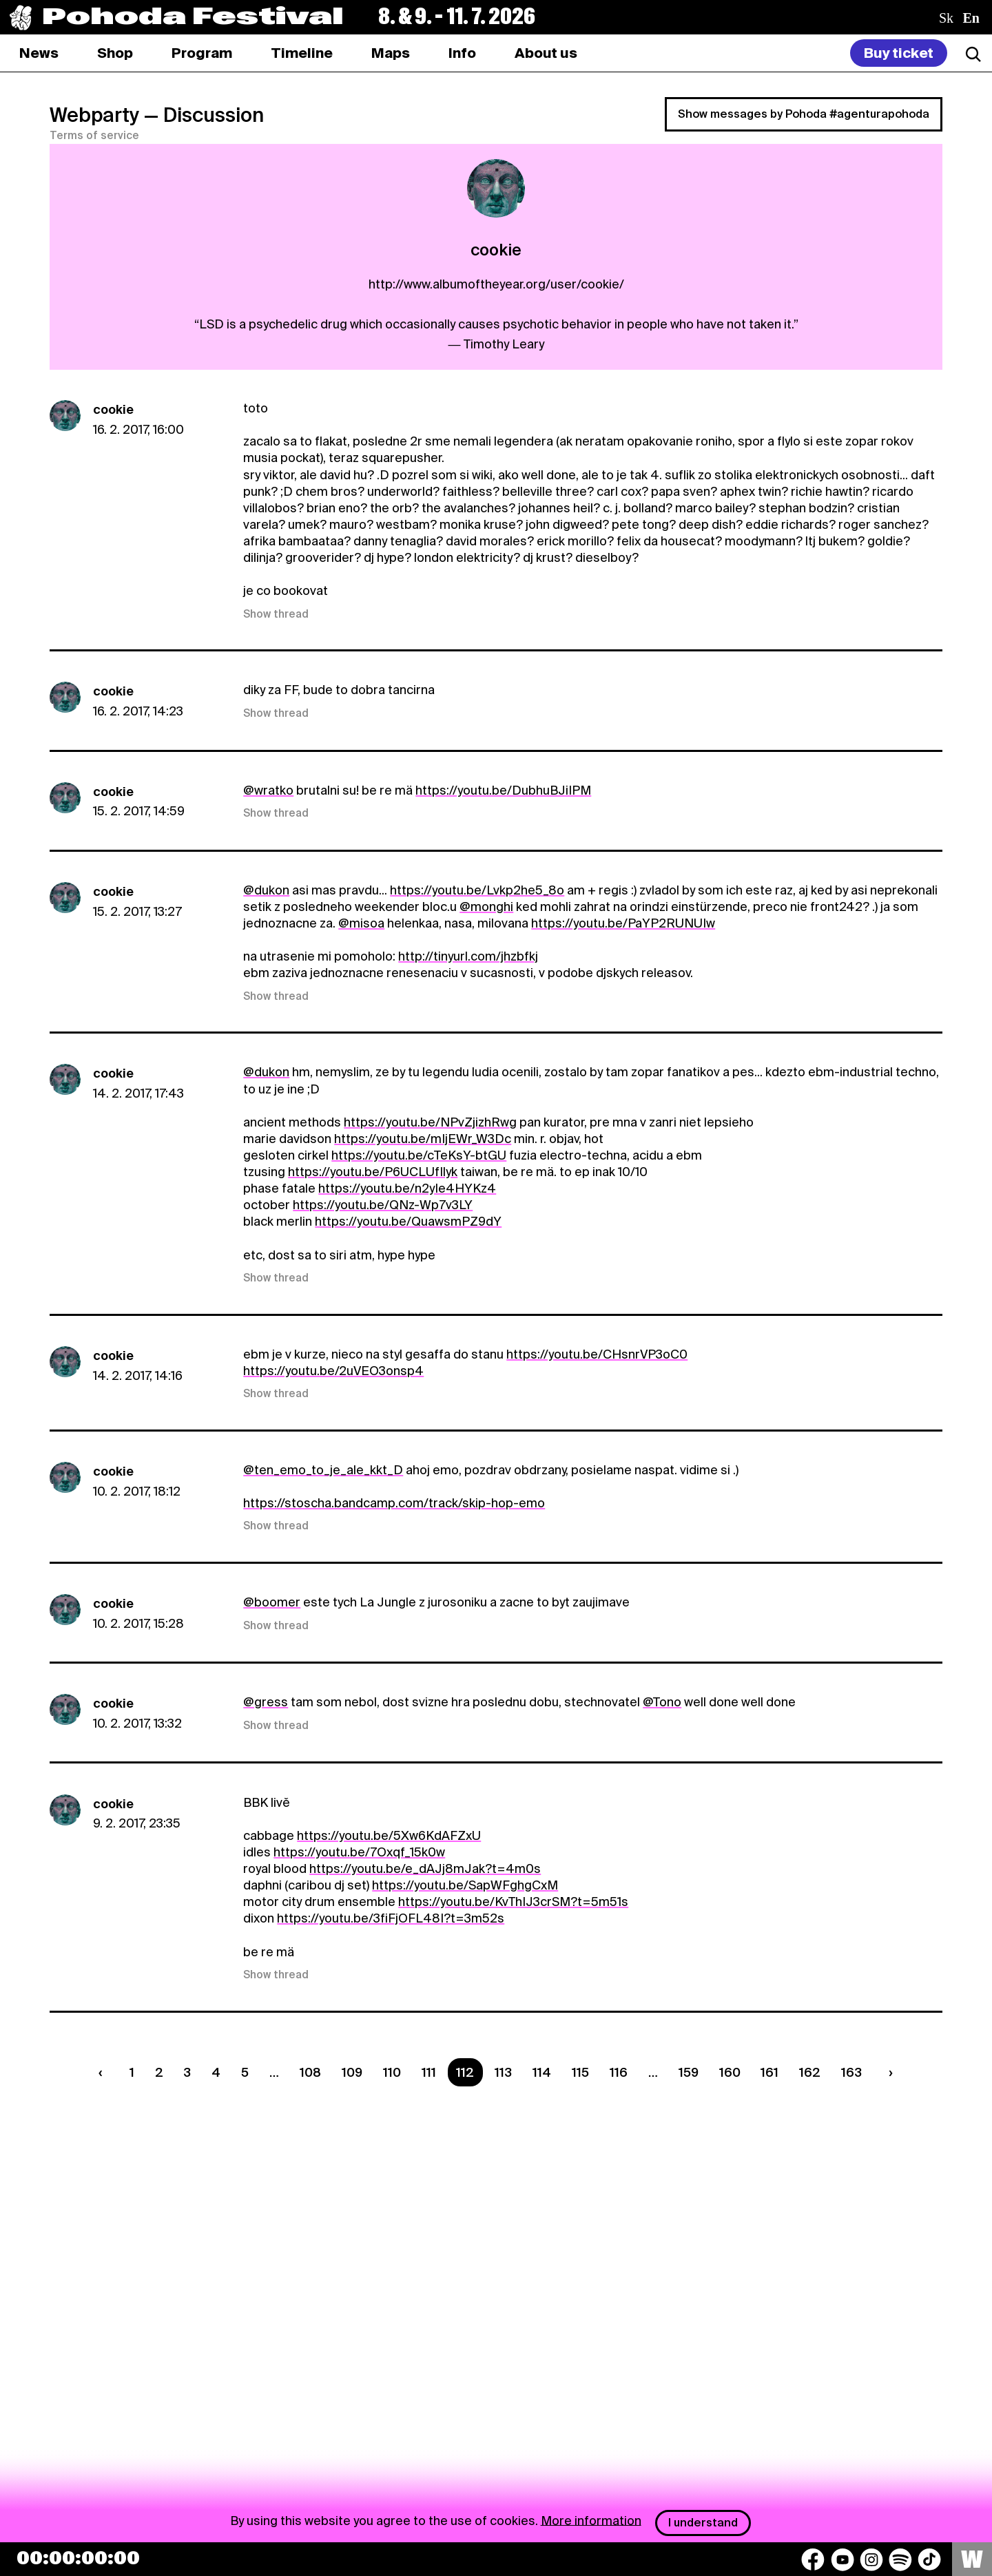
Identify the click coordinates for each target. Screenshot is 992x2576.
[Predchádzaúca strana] (103, 2072)
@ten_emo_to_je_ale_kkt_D (323, 1470)
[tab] (115, 53)
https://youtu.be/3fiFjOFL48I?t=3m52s (390, 1918)
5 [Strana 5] (245, 2072)
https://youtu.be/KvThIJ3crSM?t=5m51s (513, 1901)
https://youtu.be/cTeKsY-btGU (418, 1155)
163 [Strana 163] (851, 2072)
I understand (703, 2522)
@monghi (486, 906)
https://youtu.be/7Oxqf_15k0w (359, 1852)
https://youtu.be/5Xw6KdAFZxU (389, 1835)
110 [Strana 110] (392, 2072)
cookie (113, 409)
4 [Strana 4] (215, 2072)
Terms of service (94, 135)
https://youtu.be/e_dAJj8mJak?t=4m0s (425, 1868)
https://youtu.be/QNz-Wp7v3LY (383, 1204)
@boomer (271, 1602)
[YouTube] (842, 2559)
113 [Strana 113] (503, 2072)
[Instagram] (871, 2559)
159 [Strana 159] (689, 2072)
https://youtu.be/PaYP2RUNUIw (623, 923)
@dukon (266, 890)
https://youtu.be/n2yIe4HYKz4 (407, 1188)
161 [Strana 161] (769, 2072)
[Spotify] (900, 2559)
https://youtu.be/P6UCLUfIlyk (372, 1171)
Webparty (94, 115)
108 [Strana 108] (310, 2072)
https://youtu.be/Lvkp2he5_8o (477, 890)
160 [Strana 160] (730, 2072)
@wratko (268, 790)
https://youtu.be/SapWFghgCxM (465, 1885)
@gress (265, 1702)
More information (591, 2520)
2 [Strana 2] (159, 2072)
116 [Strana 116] (619, 2072)
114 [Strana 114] (542, 2072)
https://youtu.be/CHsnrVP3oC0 (597, 1354)
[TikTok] (929, 2559)
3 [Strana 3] (187, 2072)
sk (946, 17)
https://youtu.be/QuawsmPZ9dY (408, 1221)
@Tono (662, 1702)
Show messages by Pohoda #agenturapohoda (803, 114)
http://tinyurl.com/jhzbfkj (468, 956)
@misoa (361, 923)
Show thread (276, 614)
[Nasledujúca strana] (888, 2072)
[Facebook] (813, 2559)
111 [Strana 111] (429, 2072)
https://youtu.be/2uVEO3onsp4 (333, 1370)
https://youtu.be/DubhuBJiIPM (503, 790)
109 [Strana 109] (352, 2072)
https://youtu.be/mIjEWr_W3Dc (422, 1138)
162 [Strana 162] (809, 2072)
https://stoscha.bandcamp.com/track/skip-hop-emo (394, 1503)
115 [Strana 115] (580, 2072)
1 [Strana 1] (132, 2072)
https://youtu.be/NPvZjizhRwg (430, 1122)
